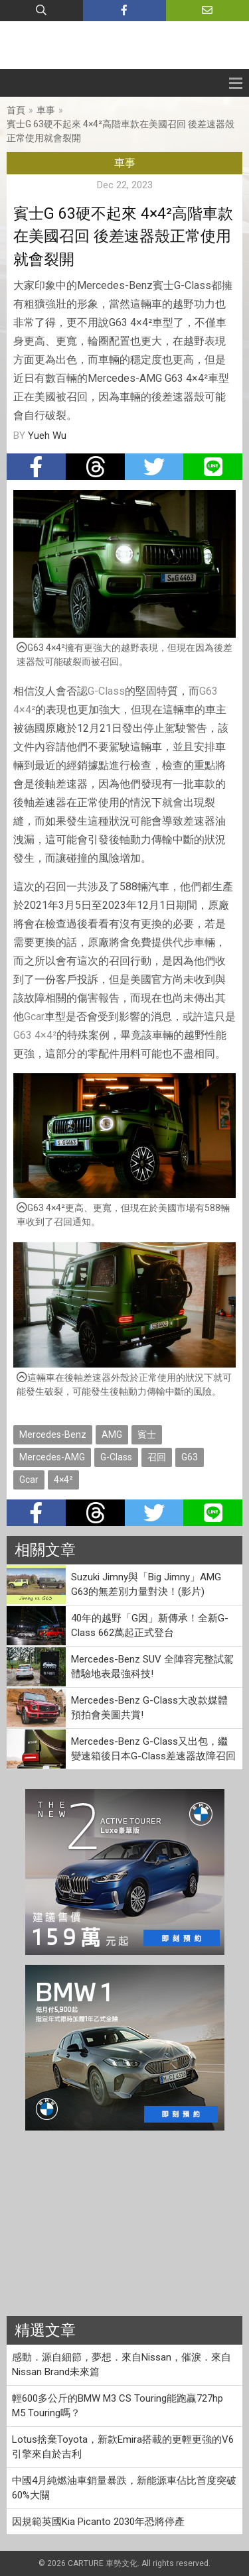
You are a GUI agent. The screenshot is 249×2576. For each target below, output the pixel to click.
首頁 (16, 110)
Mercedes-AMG (52, 1457)
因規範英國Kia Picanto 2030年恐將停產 (98, 2522)
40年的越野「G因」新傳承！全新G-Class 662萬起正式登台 (149, 1625)
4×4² (24, 709)
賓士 (146, 1434)
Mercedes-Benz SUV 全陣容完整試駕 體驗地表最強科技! (152, 1666)
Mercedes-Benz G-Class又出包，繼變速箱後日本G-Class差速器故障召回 (153, 1749)
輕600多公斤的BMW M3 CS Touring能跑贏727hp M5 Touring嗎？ (117, 2406)
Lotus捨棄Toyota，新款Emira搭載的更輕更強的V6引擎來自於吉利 (123, 2447)
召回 (156, 1457)
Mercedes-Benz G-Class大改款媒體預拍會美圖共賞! (149, 1708)
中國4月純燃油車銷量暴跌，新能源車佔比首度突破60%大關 (124, 2488)
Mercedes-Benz (52, 1434)
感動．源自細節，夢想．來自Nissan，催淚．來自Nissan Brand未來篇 (121, 2364)
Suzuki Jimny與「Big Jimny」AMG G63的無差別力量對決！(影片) (146, 1584)
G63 (208, 691)
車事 (46, 110)
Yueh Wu (47, 435)
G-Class (106, 691)
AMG (112, 1434)
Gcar (34, 1016)
